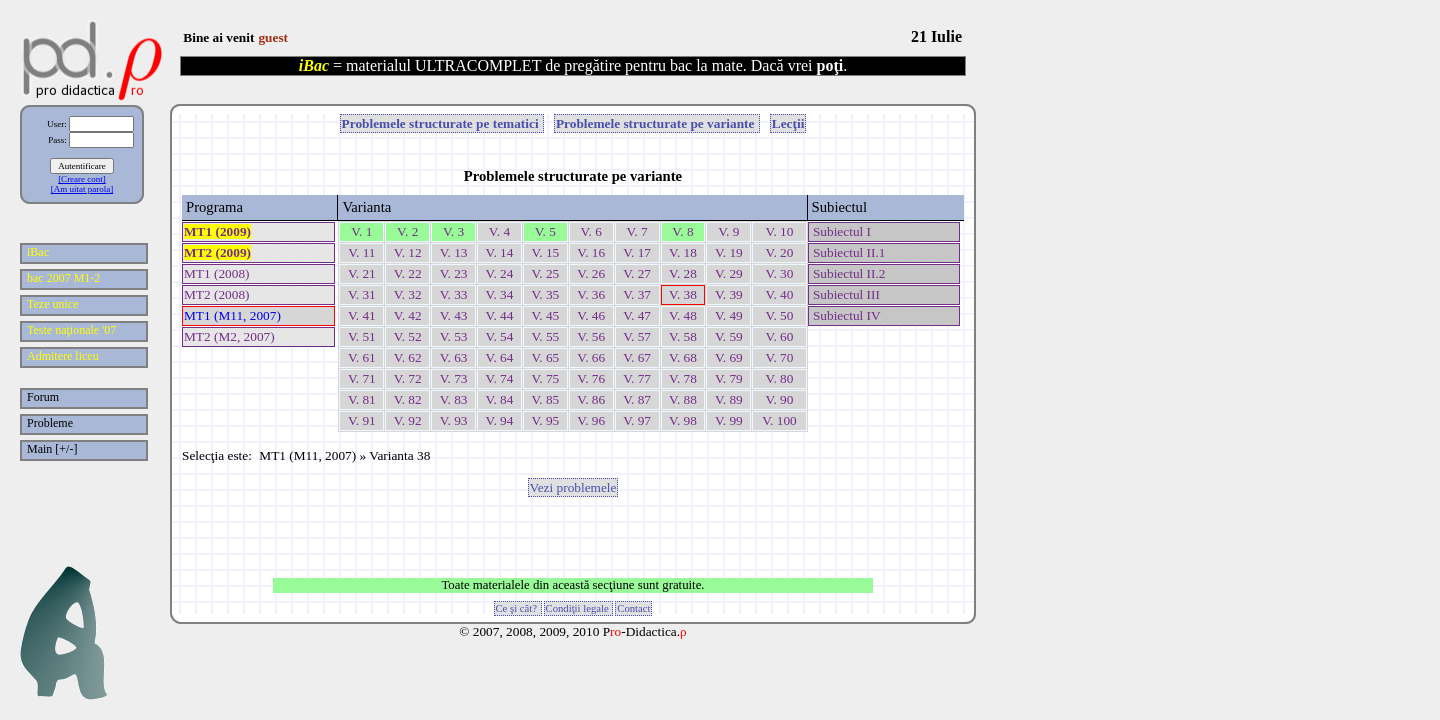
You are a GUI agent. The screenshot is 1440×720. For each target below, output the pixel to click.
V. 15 (545, 252)
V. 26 (591, 273)
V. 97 (637, 420)
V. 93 (454, 420)
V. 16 (591, 252)
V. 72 (408, 378)
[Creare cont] (82, 179)
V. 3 (453, 231)
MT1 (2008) (217, 273)
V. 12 (408, 252)
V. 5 (545, 231)
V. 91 (362, 420)
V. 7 (636, 231)
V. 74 (500, 378)
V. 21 (362, 273)
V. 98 (683, 420)
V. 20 (779, 252)
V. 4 (499, 231)
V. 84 (500, 399)
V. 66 (591, 357)
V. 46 (591, 315)
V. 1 (361, 231)
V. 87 (637, 399)
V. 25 (545, 273)
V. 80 (779, 378)
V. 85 (545, 399)
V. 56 (591, 336)
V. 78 (683, 378)
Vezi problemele (573, 487)
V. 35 (545, 294)
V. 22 (408, 273)
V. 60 (779, 336)
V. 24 (500, 273)
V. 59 (729, 336)
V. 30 (779, 273)
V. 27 (637, 273)
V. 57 (637, 336)
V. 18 (683, 252)
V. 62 (408, 357)
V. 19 (729, 252)
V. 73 (454, 378)
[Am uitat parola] (82, 189)
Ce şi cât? (518, 608)
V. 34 (500, 294)
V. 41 (362, 315)
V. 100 (779, 420)
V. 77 (637, 378)
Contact (633, 608)
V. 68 (683, 357)
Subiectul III (845, 294)
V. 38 (683, 294)
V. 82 (408, 399)
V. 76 (591, 378)
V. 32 (408, 294)
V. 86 (591, 399)
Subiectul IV (845, 315)
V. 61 (362, 357)
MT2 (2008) (217, 294)
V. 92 (408, 420)
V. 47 (637, 315)
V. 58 (683, 336)
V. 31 (362, 294)
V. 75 (545, 378)
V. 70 (779, 357)
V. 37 (637, 294)
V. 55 (545, 336)
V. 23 (454, 273)
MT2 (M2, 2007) (229, 336)
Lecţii (788, 123)
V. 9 (728, 231)
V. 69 (729, 357)
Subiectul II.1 (848, 252)
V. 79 (729, 378)
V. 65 (545, 357)
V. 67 (637, 357)
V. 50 (779, 315)
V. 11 (361, 252)
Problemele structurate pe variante (657, 123)
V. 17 (637, 252)
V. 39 (729, 294)
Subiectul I (840, 231)
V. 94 (500, 420)
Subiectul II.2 (848, 273)
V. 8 (682, 231)
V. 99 (729, 420)
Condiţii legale (579, 608)
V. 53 (454, 336)
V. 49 (729, 315)
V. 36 (591, 294)
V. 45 (545, 315)
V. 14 (500, 252)
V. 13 (454, 252)
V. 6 (591, 231)
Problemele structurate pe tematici (442, 123)
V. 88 (683, 399)
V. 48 (683, 315)
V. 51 (362, 336)
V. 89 (729, 399)
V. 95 (545, 420)
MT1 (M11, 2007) (232, 315)
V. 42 (408, 315)
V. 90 (779, 399)
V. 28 (683, 273)
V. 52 (408, 336)
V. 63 (454, 357)
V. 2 (407, 231)
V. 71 (362, 378)
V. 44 (500, 315)
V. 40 (779, 294)
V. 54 (500, 336)
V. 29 (729, 273)
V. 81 (362, 399)
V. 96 (591, 420)
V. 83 (454, 399)
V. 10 (779, 231)
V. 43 (454, 315)
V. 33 (454, 294)
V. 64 (500, 357)
